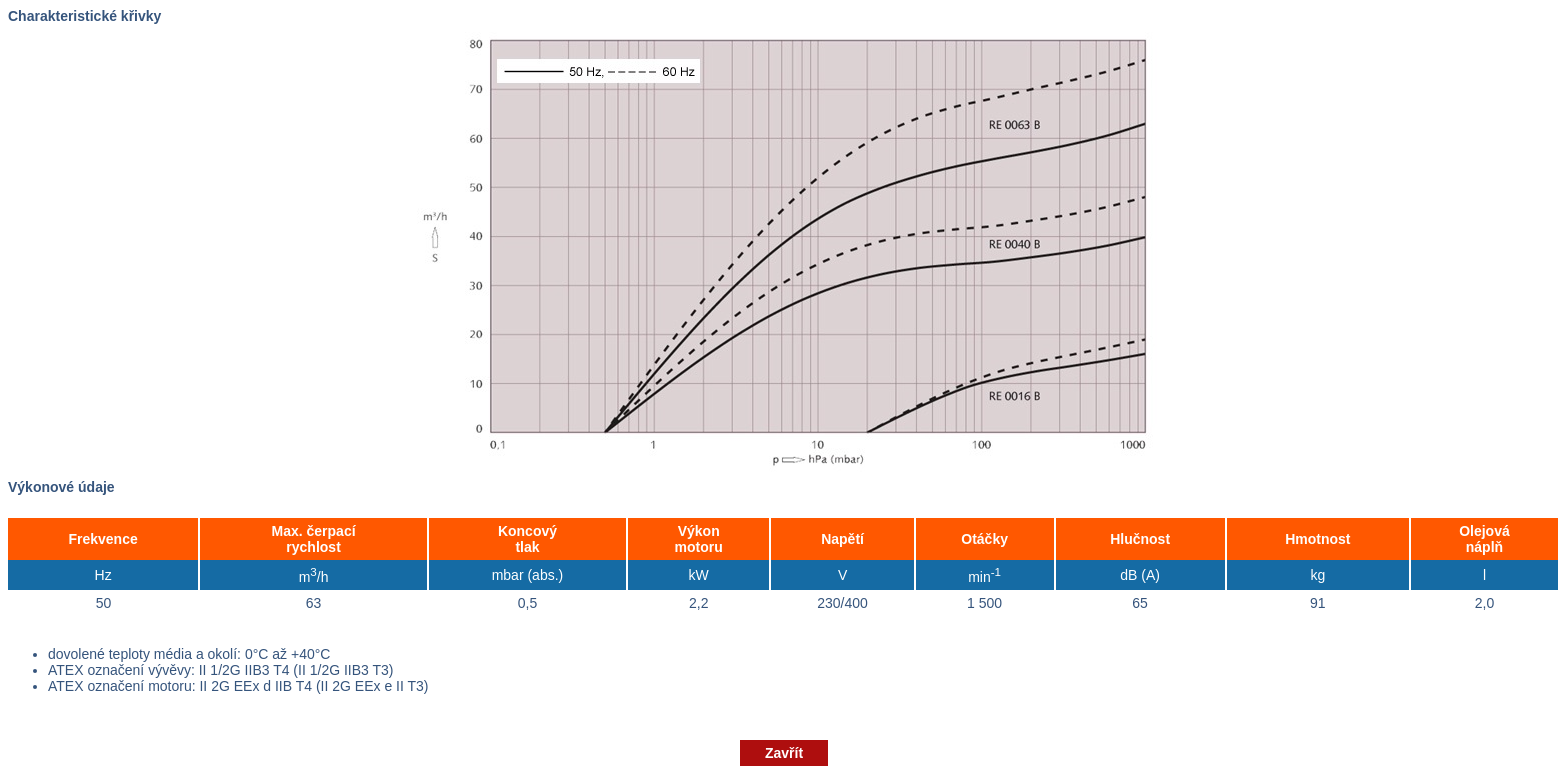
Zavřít (784, 753)
